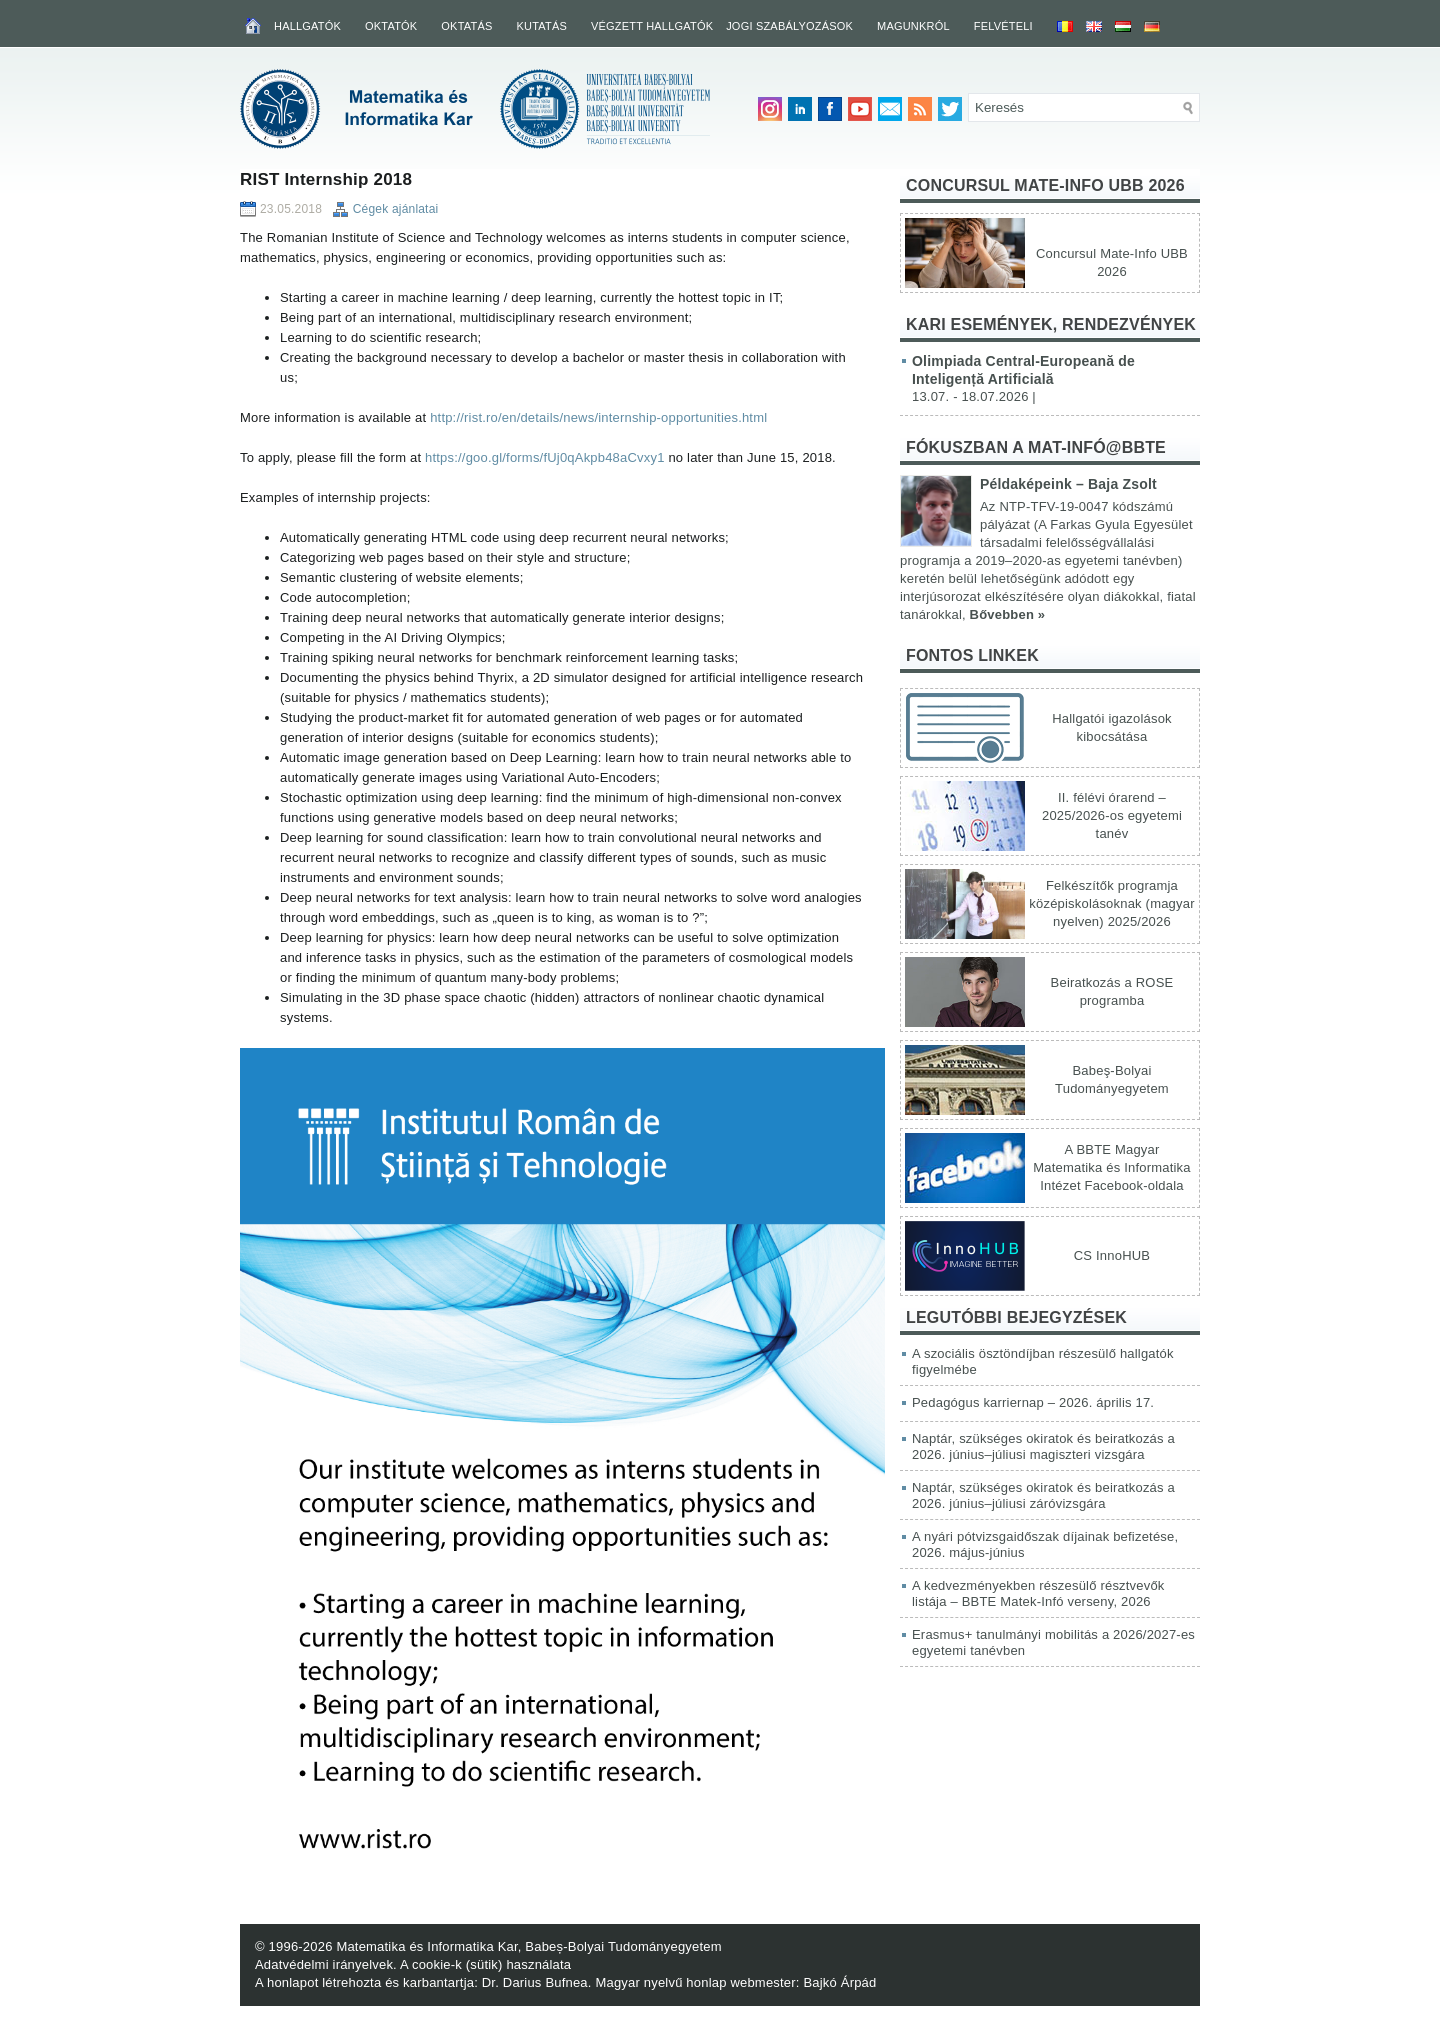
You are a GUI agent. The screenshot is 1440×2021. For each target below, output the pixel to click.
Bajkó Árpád (839, 1982)
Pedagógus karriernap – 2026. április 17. (1033, 1402)
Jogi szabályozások (789, 26)
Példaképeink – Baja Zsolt (1068, 484)
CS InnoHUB (1112, 1255)
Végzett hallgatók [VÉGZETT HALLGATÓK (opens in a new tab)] (652, 26)
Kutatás (541, 26)
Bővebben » (1008, 614)
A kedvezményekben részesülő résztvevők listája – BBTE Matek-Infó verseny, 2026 (1038, 1593)
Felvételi (1003, 26)
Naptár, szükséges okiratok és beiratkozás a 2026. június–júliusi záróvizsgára (1043, 1495)
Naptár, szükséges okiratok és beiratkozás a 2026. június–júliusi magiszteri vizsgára (1043, 1446)
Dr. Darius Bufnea (535, 1982)
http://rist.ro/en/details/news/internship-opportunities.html (598, 417)
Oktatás (466, 26)
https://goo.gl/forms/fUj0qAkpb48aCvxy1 (545, 457)
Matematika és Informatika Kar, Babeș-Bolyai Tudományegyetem (528, 1946)
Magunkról (913, 26)
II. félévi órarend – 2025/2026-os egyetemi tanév (1112, 815)
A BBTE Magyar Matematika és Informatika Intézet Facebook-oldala (1111, 1167)
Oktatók (391, 26)
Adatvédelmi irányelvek (324, 1964)
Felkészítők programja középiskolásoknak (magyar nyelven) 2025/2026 (1111, 903)
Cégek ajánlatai (396, 209)
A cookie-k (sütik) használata (485, 1964)
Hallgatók (307, 26)
